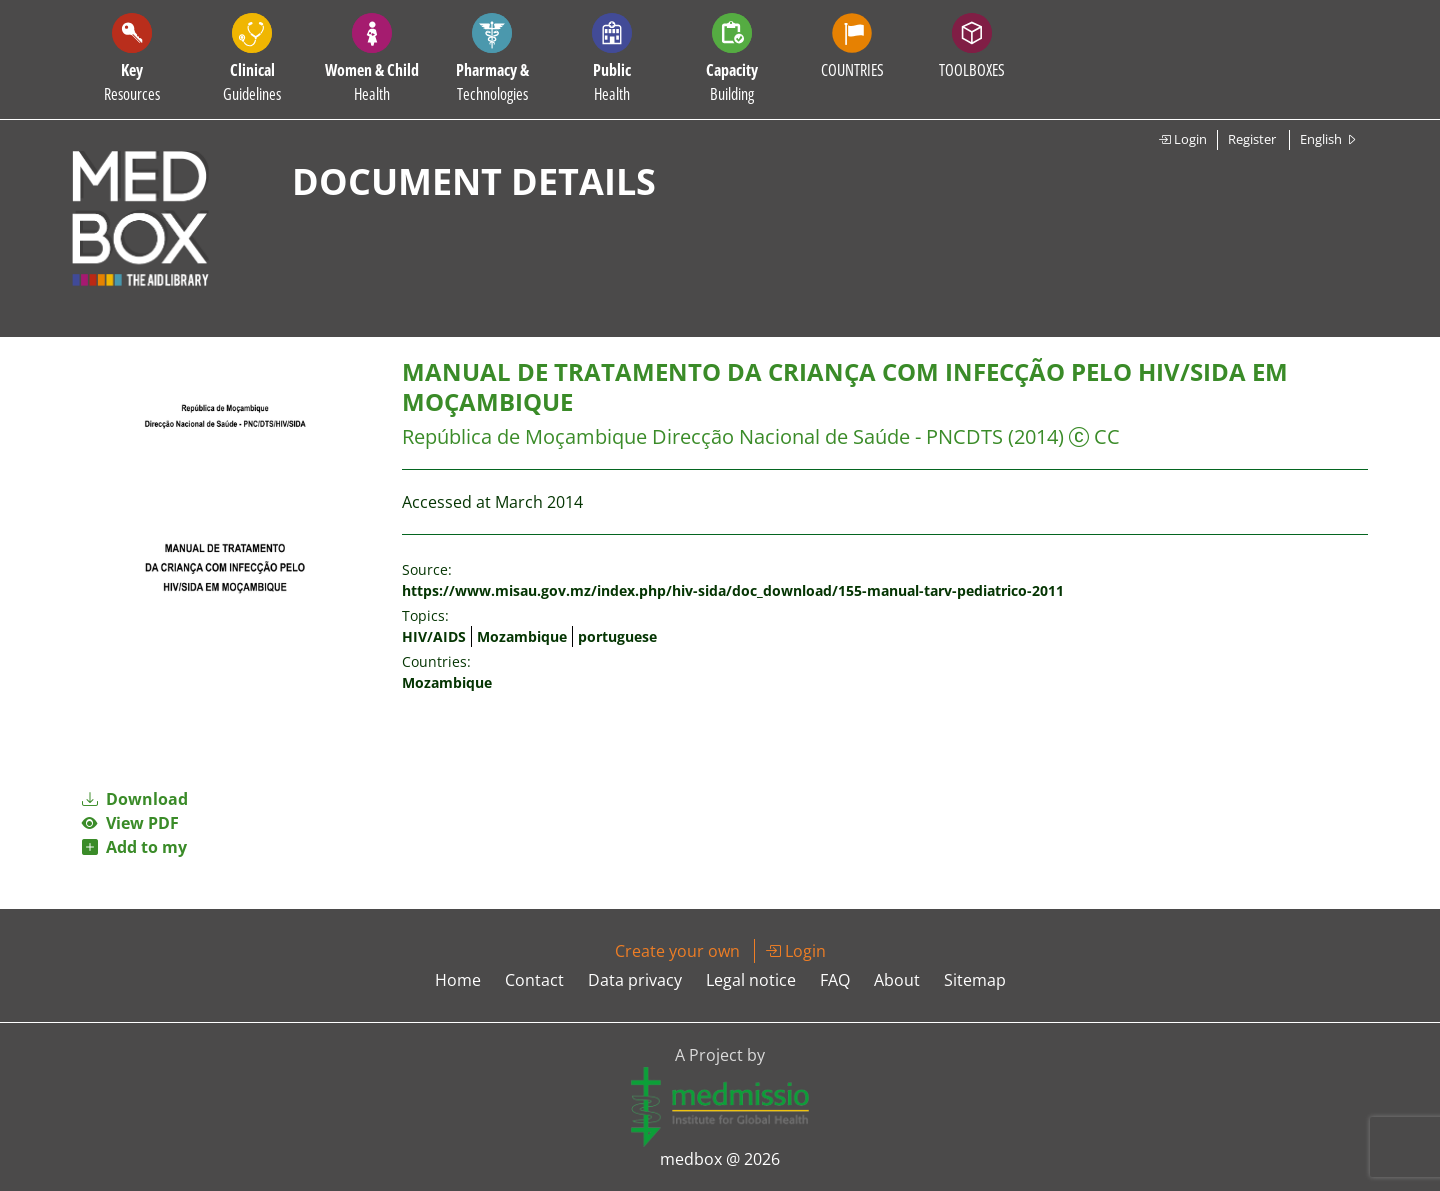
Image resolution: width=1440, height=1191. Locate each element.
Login (1182, 139)
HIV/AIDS (434, 636)
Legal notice (751, 980)
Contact (534, 980)
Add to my (134, 847)
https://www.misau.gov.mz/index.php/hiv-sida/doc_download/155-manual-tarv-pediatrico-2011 (733, 590)
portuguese (617, 636)
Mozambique (522, 636)
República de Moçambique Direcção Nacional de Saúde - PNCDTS (702, 436)
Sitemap (975, 980)
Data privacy (635, 980)
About (897, 980)
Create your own (677, 951)
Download (135, 799)
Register (1252, 139)
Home (458, 980)
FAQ (835, 980)
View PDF (130, 823)
